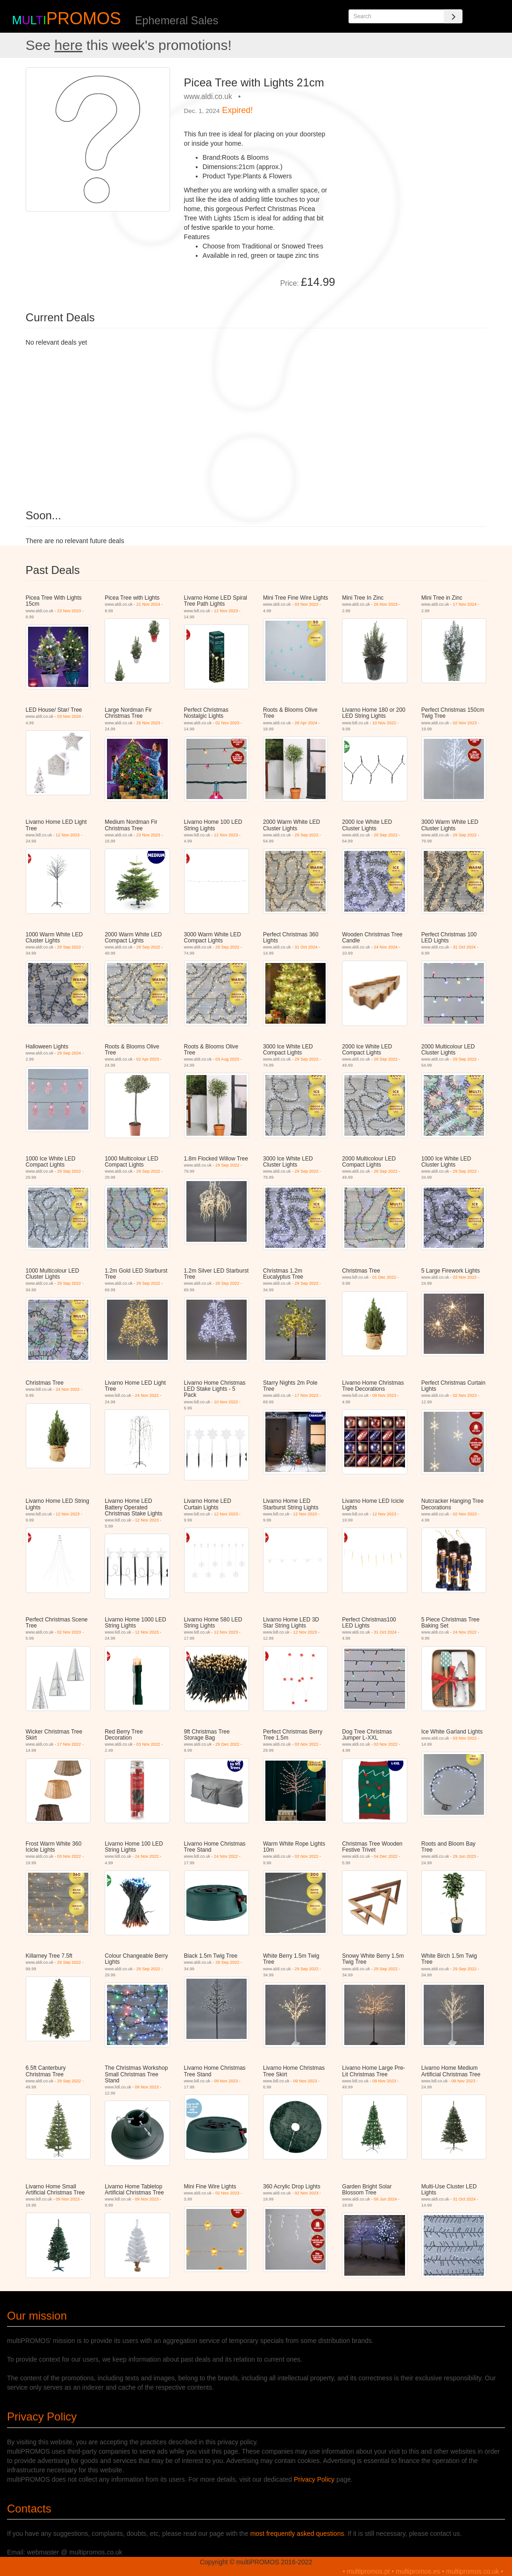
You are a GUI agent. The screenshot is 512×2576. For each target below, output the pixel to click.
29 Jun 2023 (464, 1856)
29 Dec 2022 (227, 1744)
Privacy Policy (314, 2479)
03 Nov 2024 (69, 716)
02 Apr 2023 (147, 1059)
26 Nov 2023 (386, 604)
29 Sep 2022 (307, 835)
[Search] (453, 16)
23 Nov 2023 (69, 611)
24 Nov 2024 (386, 947)
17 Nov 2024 (464, 604)
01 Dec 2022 (384, 1277)
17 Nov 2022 (307, 1395)
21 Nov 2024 (148, 604)
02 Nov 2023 (227, 723)
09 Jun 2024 (385, 2199)
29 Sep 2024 (69, 1053)
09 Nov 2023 (384, 1395)
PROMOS (83, 18)
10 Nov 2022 (384, 723)
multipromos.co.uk (472, 2571)
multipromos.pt (368, 2571)
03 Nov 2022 (307, 604)
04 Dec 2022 (386, 1856)
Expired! (237, 110)
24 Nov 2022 (67, 1389)
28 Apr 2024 (306, 723)
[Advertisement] (414, 125)
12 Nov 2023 (226, 611)
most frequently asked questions (297, 2533)
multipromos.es (418, 2571)
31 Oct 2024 (306, 947)
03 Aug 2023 (227, 1059)
